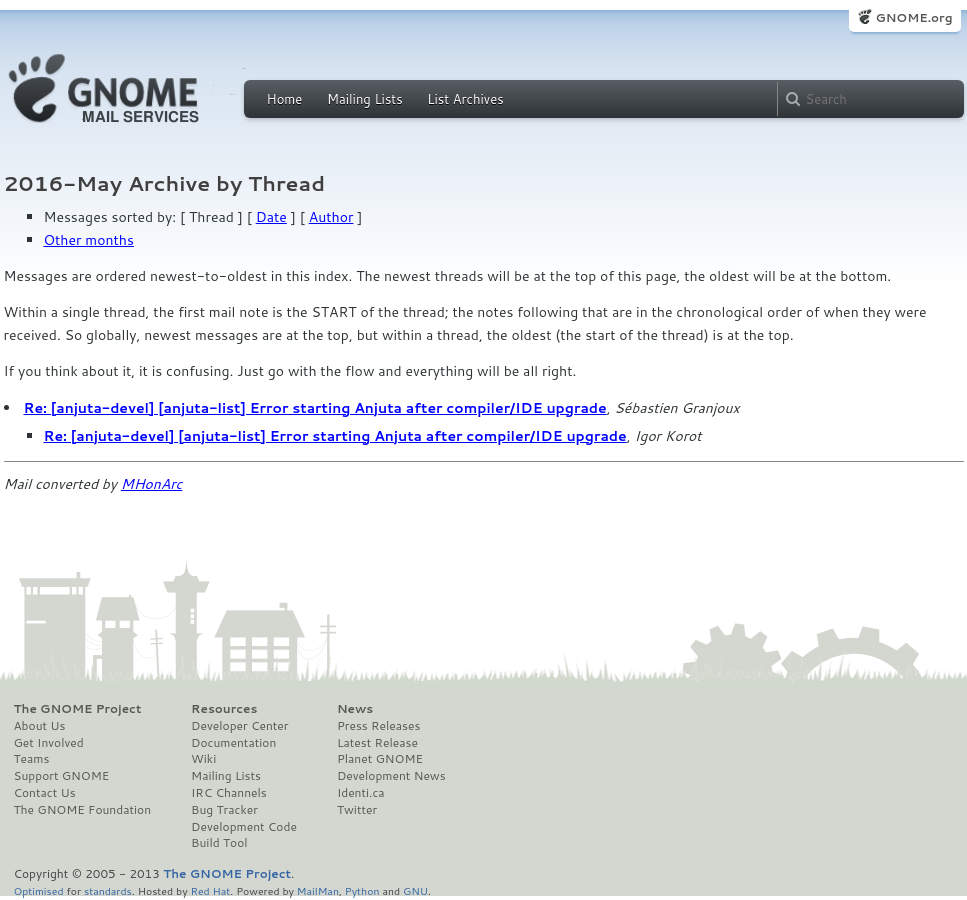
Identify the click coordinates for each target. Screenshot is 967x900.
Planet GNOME (380, 759)
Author (331, 217)
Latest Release (377, 743)
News (355, 709)
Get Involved (49, 743)
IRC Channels (229, 793)
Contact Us (45, 793)
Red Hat (210, 890)
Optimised (39, 890)
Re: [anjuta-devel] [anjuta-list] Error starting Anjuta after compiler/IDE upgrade (315, 408)
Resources (224, 709)
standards (108, 890)
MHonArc (152, 484)
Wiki (203, 759)
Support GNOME (62, 776)
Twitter (357, 810)
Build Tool (219, 843)
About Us (40, 726)
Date (271, 217)
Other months (89, 240)
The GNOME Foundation (83, 810)
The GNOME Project (78, 709)
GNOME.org (913, 17)
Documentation (233, 743)
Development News (391, 776)
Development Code (244, 827)
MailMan (318, 890)
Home (285, 99)
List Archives (465, 99)
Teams (32, 759)
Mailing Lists (365, 99)
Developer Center (239, 726)
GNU (415, 890)
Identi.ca (361, 793)
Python (362, 890)
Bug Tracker (224, 810)
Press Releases (378, 726)
